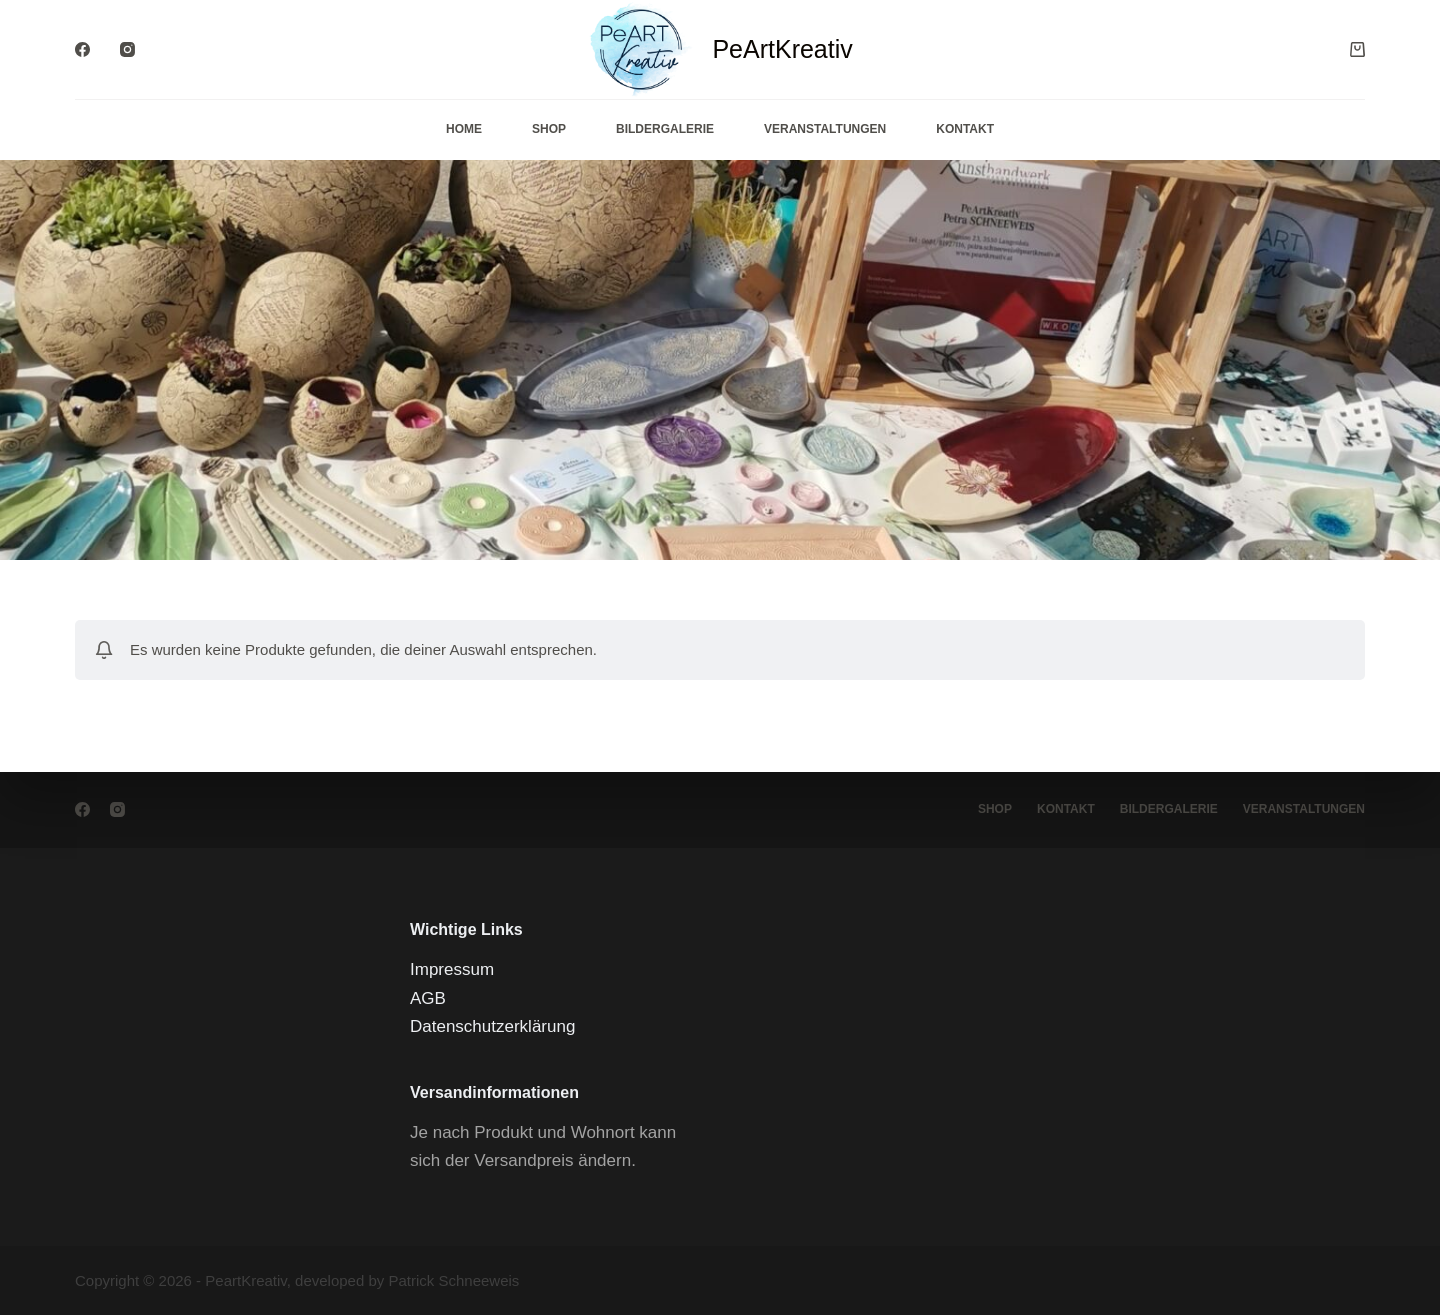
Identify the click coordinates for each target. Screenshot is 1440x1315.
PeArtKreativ (782, 49)
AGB (428, 998)
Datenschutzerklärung (492, 1026)
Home (464, 129)
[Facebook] (82, 49)
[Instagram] (127, 49)
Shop (549, 129)
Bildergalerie (665, 129)
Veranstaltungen (825, 129)
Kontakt (965, 129)
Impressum (452, 969)
